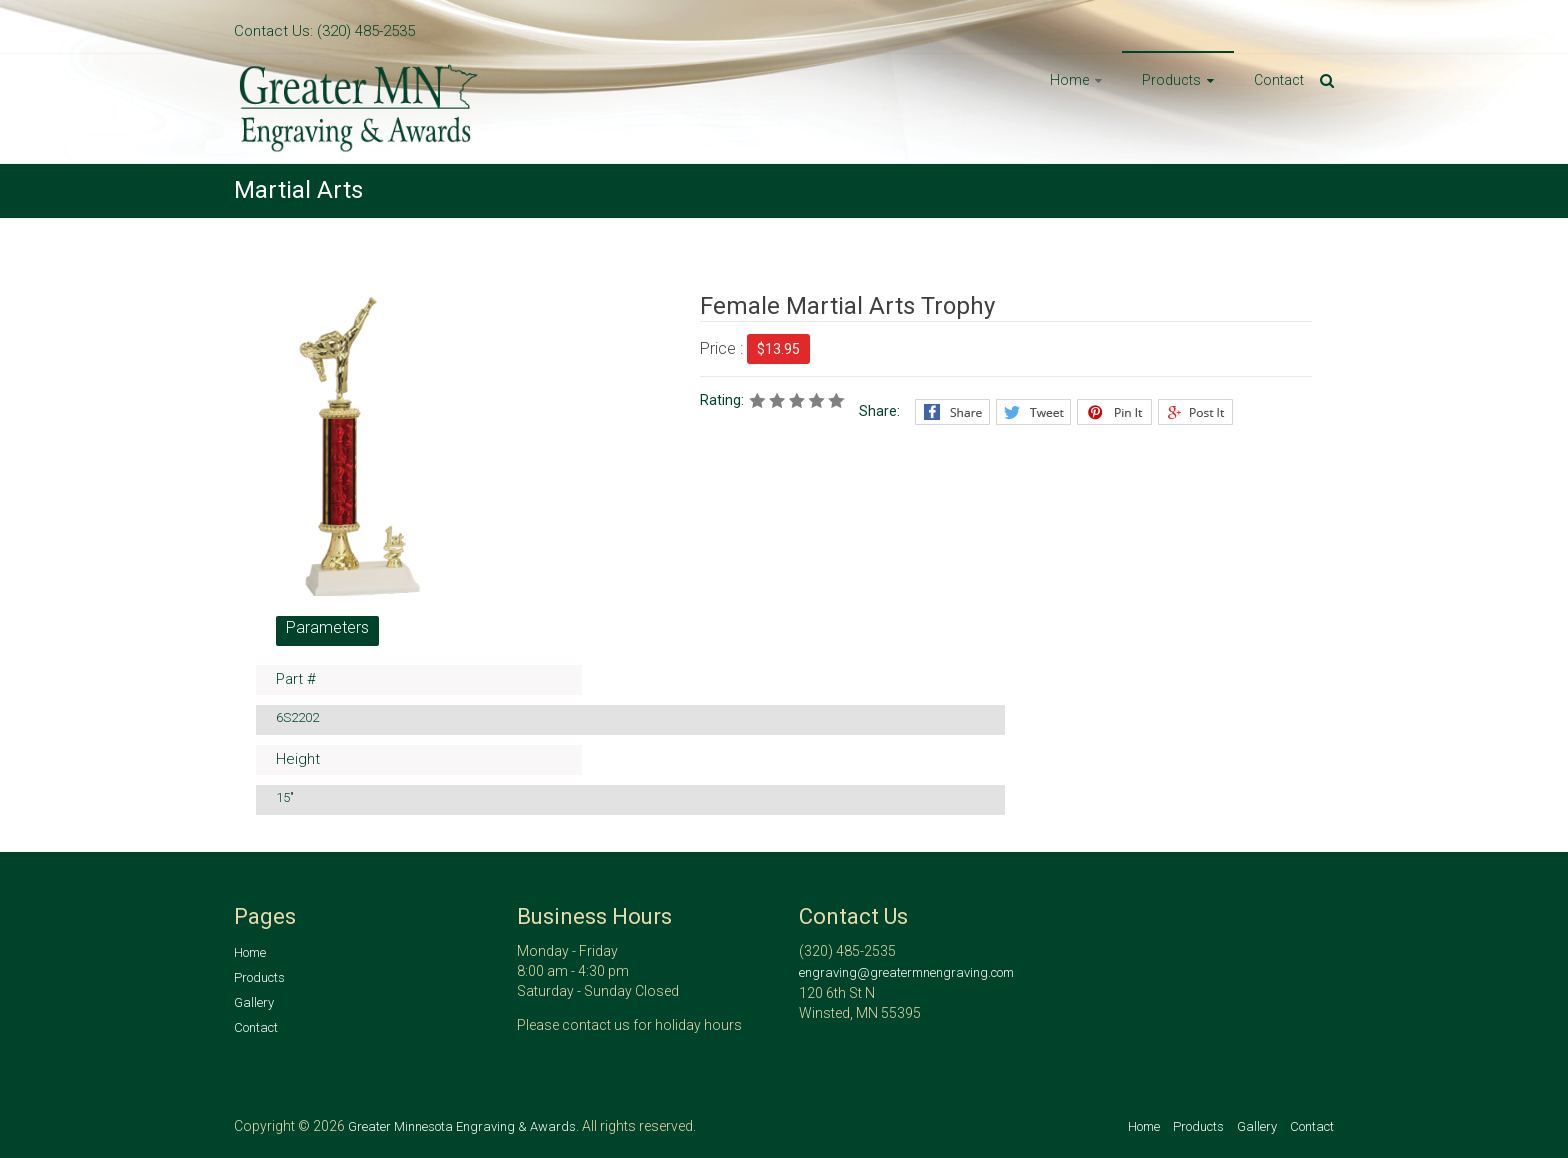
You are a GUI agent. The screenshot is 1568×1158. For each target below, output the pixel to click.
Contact (1279, 80)
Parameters (327, 627)
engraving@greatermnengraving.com (906, 972)
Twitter (1033, 412)
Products (1171, 80)
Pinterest (1114, 412)
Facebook (952, 412)
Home (1069, 80)
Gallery (254, 1002)
